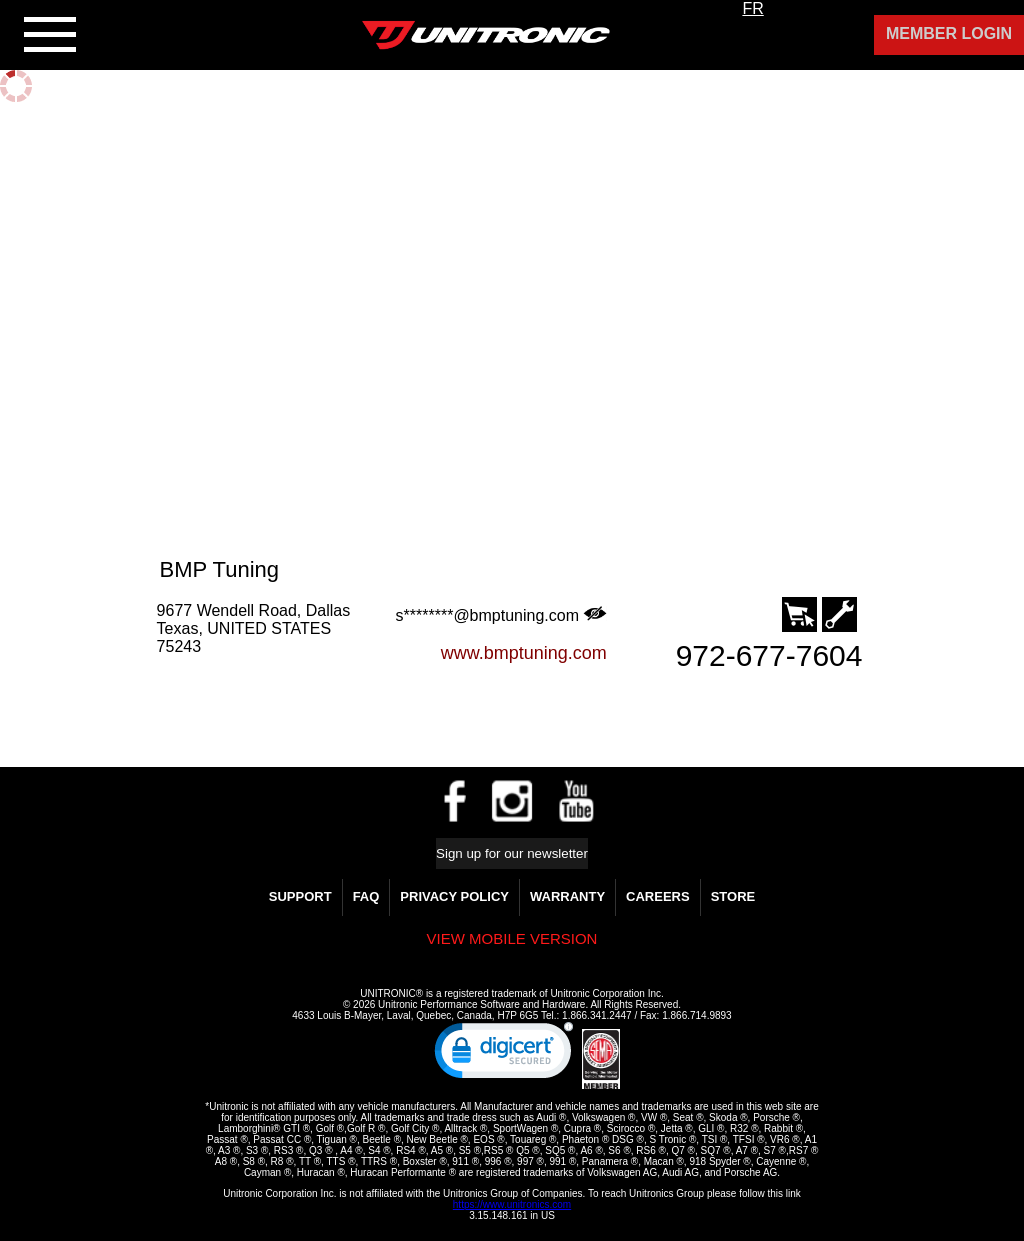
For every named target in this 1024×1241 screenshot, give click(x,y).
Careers (658, 896)
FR (752, 8)
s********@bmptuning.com (501, 615)
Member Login (949, 33)
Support (300, 896)
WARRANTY (567, 896)
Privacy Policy (454, 896)
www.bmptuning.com (524, 653)
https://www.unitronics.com (512, 1204)
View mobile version (512, 938)
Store (733, 896)
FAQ (366, 896)
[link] (504, 1055)
